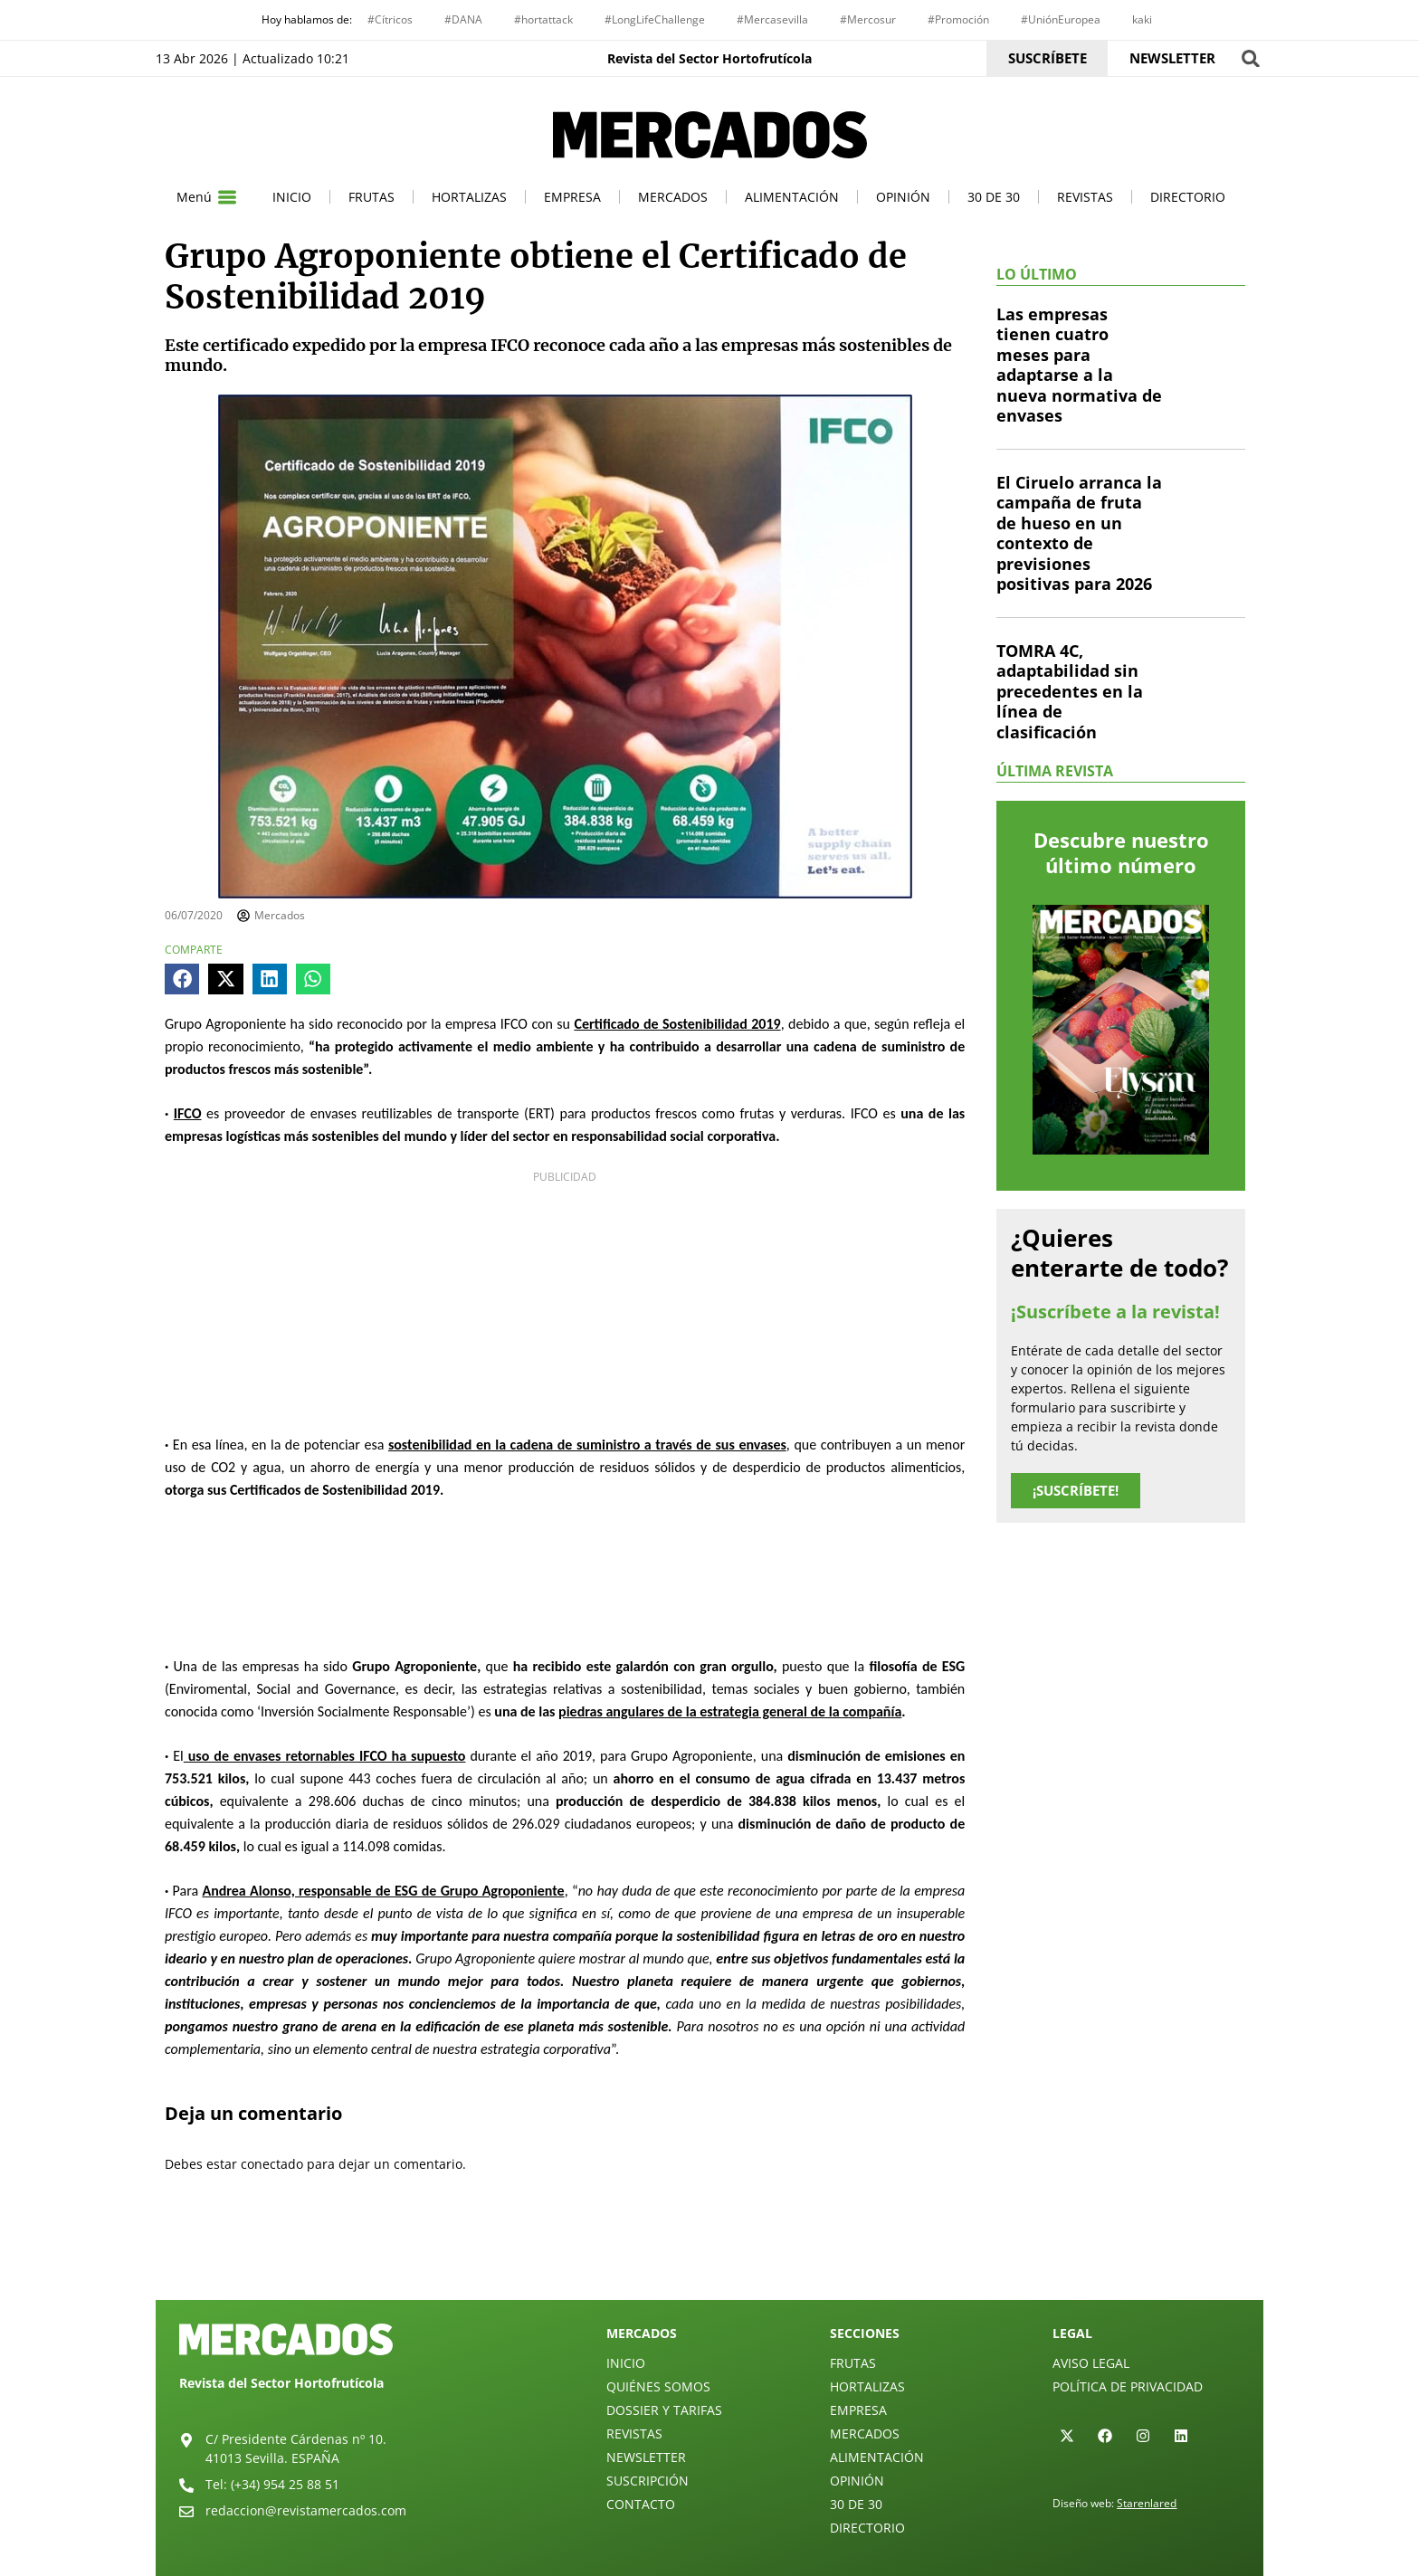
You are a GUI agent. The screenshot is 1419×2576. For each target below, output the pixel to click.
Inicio (291, 196)
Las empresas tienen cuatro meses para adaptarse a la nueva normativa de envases (1079, 365)
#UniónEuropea (1060, 19)
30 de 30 (993, 196)
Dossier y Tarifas (664, 2410)
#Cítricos (390, 19)
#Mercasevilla (772, 19)
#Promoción (958, 19)
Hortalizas (469, 196)
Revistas (1085, 196)
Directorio (1187, 196)
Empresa (572, 196)
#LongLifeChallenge (655, 19)
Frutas (371, 196)
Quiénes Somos (658, 2386)
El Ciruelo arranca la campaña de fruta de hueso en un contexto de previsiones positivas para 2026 (1079, 533)
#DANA (463, 19)
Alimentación (792, 196)
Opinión (903, 196)
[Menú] (227, 197)
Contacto (640, 2504)
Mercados (673, 196)
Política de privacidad (1127, 2386)
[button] (1250, 58)
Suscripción (647, 2480)
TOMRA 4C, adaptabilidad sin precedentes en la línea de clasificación (1069, 691)
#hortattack (543, 19)
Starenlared (1146, 2503)
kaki (1142, 19)
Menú (194, 196)
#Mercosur (868, 19)
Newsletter (646, 2457)
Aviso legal (1090, 2363)
